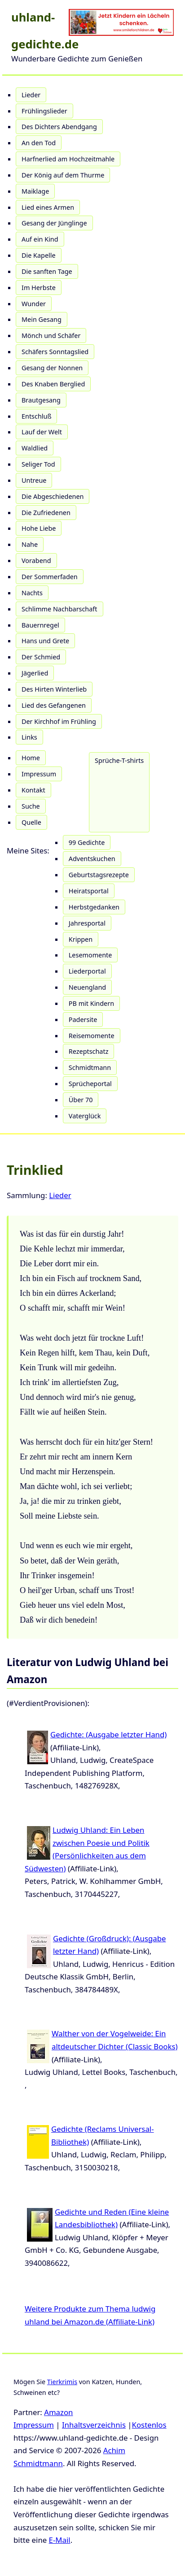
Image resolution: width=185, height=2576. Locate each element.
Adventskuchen (92, 858)
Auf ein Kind (40, 239)
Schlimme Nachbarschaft (59, 609)
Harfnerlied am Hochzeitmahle (68, 159)
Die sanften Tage (47, 271)
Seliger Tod (38, 464)
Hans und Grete (45, 640)
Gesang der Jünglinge (54, 223)
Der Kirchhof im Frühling (59, 721)
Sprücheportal (90, 1083)
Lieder (31, 95)
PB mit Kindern (91, 1003)
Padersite (83, 1019)
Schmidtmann (90, 1067)
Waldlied (35, 448)
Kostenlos (149, 2425)
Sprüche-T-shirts (119, 760)
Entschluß (36, 416)
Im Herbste (39, 287)
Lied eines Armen (48, 207)
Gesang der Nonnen (52, 368)
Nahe (30, 544)
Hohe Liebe (39, 528)
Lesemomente (90, 955)
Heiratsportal (89, 891)
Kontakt (33, 790)
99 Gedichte (87, 842)
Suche (31, 806)
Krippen (80, 939)
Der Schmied (41, 657)
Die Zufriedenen (46, 512)
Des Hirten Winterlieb (54, 689)
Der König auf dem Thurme (63, 175)
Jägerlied (35, 673)
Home (31, 757)
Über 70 (81, 1099)
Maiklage (35, 191)
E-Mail (59, 2540)
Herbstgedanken (94, 907)
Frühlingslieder (44, 111)
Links (29, 737)
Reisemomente (92, 1035)
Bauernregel (40, 625)
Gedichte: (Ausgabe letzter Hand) (108, 1734)
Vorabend (36, 560)
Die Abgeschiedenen (53, 496)
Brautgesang (41, 400)
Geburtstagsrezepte (99, 874)
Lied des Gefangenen (54, 705)
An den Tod (39, 143)
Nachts (32, 593)
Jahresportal (87, 923)
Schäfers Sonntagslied (55, 351)
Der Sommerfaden (50, 576)
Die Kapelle (39, 255)
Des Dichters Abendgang (59, 126)
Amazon (58, 2412)
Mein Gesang (42, 319)
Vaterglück (85, 1116)
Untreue (34, 480)
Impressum (39, 774)
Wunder (34, 303)
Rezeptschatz (89, 1051)
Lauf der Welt (42, 432)
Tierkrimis (62, 2381)
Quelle (31, 822)
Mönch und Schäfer (51, 335)
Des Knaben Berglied (53, 384)
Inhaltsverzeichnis (94, 2425)
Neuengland (87, 987)
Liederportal (87, 971)
